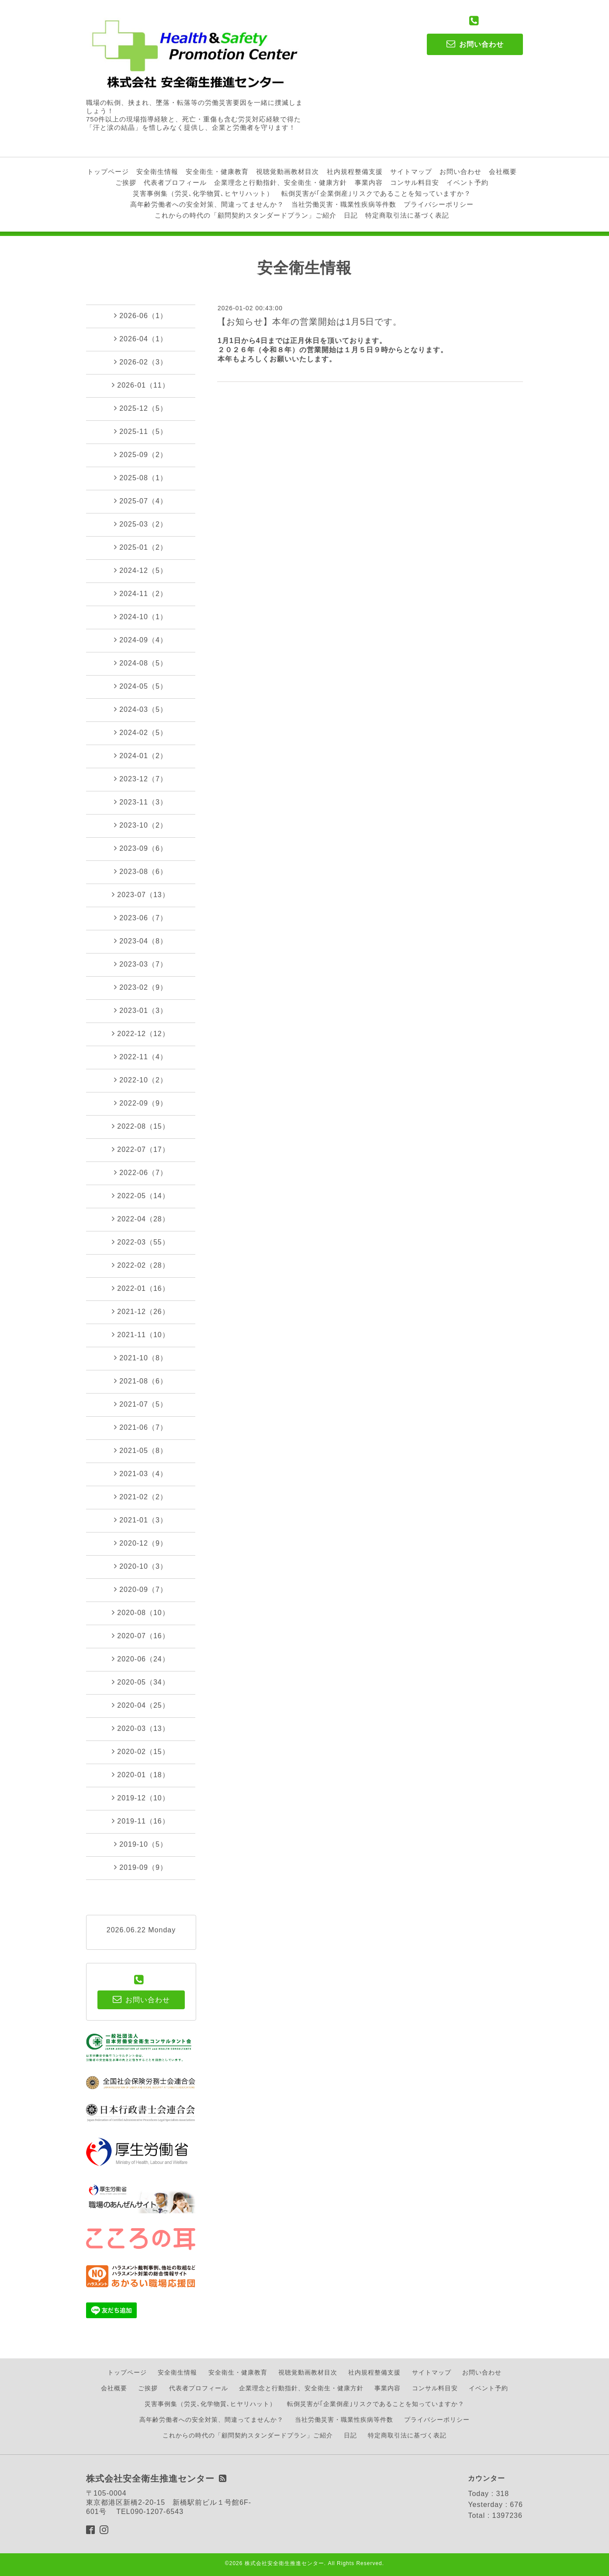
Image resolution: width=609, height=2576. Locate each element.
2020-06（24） (141, 1659)
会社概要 (503, 171)
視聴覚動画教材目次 (287, 171)
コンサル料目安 (414, 182)
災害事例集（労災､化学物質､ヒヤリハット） (203, 193)
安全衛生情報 (157, 171)
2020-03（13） (141, 1728)
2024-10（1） (140, 617)
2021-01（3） (140, 1520)
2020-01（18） (141, 1775)
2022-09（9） (140, 1103)
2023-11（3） (140, 802)
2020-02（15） (141, 1751)
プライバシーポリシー (439, 204)
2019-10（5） (140, 1844)
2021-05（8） (140, 1450)
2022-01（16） (141, 1288)
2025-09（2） (140, 454)
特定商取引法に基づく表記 (407, 215)
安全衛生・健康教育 (217, 171)
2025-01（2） (140, 547)
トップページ (108, 171)
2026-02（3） (140, 362)
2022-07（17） (141, 1149)
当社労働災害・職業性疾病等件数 (343, 204)
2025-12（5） (140, 408)
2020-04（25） (141, 1705)
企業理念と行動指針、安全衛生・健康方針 (280, 182)
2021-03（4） (140, 1473)
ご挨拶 (125, 182)
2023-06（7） (140, 918)
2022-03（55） (141, 1242)
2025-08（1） (140, 478)
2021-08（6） (140, 1381)
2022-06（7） (140, 1172)
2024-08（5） (140, 663)
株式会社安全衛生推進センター (284, 2563)
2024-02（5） (140, 732)
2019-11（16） (141, 1821)
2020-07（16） (141, 1636)
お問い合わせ (460, 171)
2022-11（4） (140, 1057)
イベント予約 (467, 182)
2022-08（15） (141, 1126)
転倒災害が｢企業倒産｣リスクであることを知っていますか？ (376, 193)
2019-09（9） (140, 1867)
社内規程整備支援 (355, 171)
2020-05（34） (141, 1682)
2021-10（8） (140, 1358)
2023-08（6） (140, 871)
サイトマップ (411, 171)
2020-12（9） (140, 1543)
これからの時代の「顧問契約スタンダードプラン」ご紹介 (245, 215)
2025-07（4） (140, 501)
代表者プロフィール (175, 182)
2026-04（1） (140, 339)
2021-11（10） (141, 1334)
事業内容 (369, 182)
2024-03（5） (140, 709)
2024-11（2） (140, 593)
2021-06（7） (140, 1427)
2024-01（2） (140, 755)
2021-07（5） (140, 1404)
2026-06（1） (140, 315)
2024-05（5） (140, 686)
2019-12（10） (141, 1798)
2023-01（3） (140, 1010)
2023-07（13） (141, 894)
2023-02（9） (140, 987)
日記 (351, 215)
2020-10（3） (140, 1566)
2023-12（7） (140, 779)
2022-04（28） (141, 1219)
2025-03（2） (140, 524)
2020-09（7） (140, 1589)
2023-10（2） (140, 825)
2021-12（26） (141, 1311)
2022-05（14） (141, 1196)
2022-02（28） (141, 1265)
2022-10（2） (140, 1080)
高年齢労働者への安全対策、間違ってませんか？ (207, 204)
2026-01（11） (141, 385)
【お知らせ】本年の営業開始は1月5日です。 (309, 321)
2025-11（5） (140, 431)
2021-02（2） (140, 1497)
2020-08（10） (141, 1612)
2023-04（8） (140, 941)
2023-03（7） (140, 964)
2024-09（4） (140, 640)
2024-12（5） (140, 570)
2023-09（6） (140, 848)
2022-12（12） (141, 1033)
